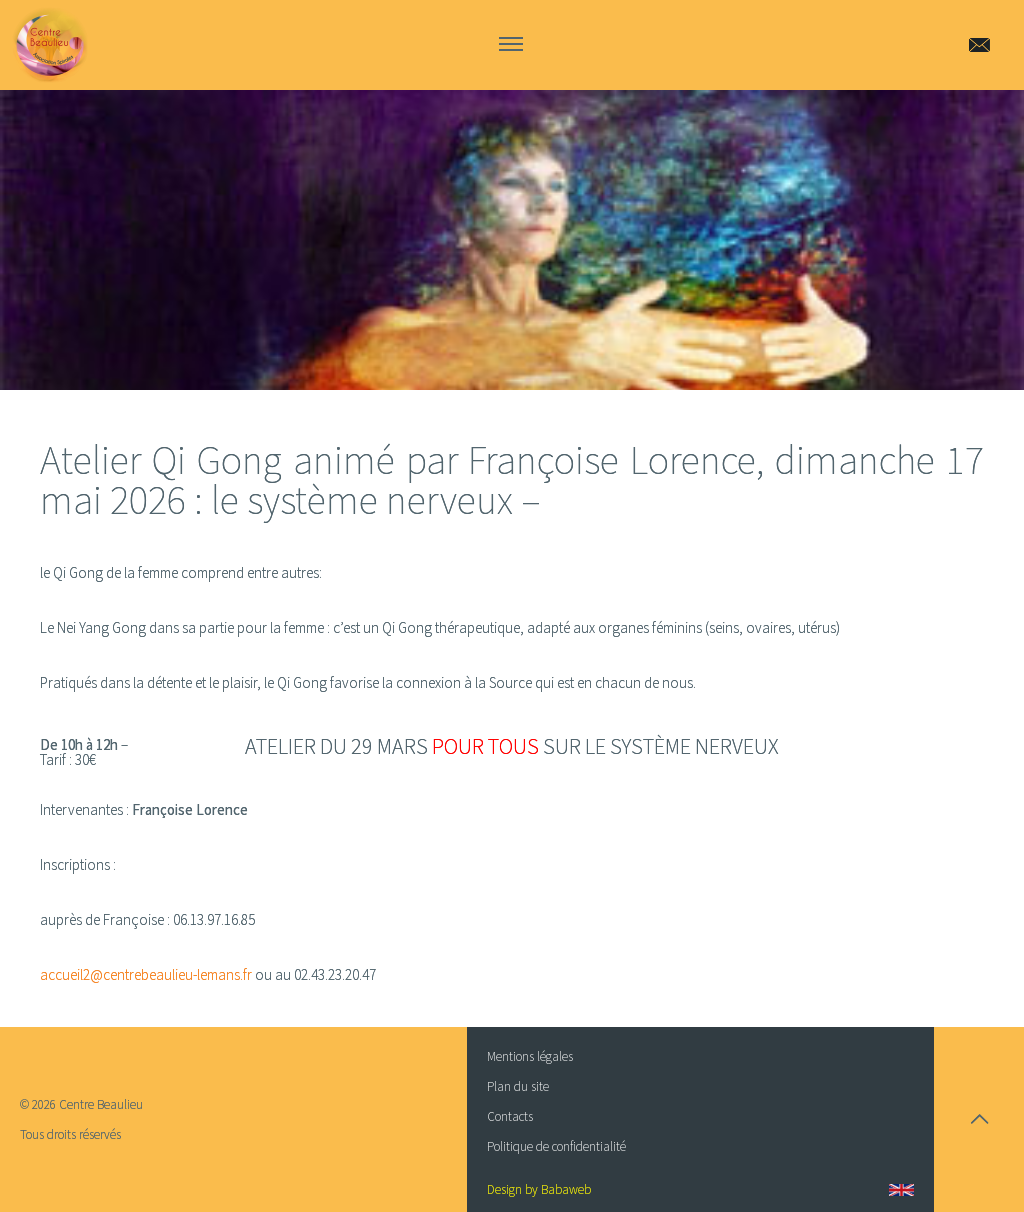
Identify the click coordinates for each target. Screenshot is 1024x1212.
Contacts (510, 1116)
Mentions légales (530, 1056)
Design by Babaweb (539, 1189)
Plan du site (518, 1086)
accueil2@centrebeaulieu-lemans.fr (146, 974)
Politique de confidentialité (556, 1146)
